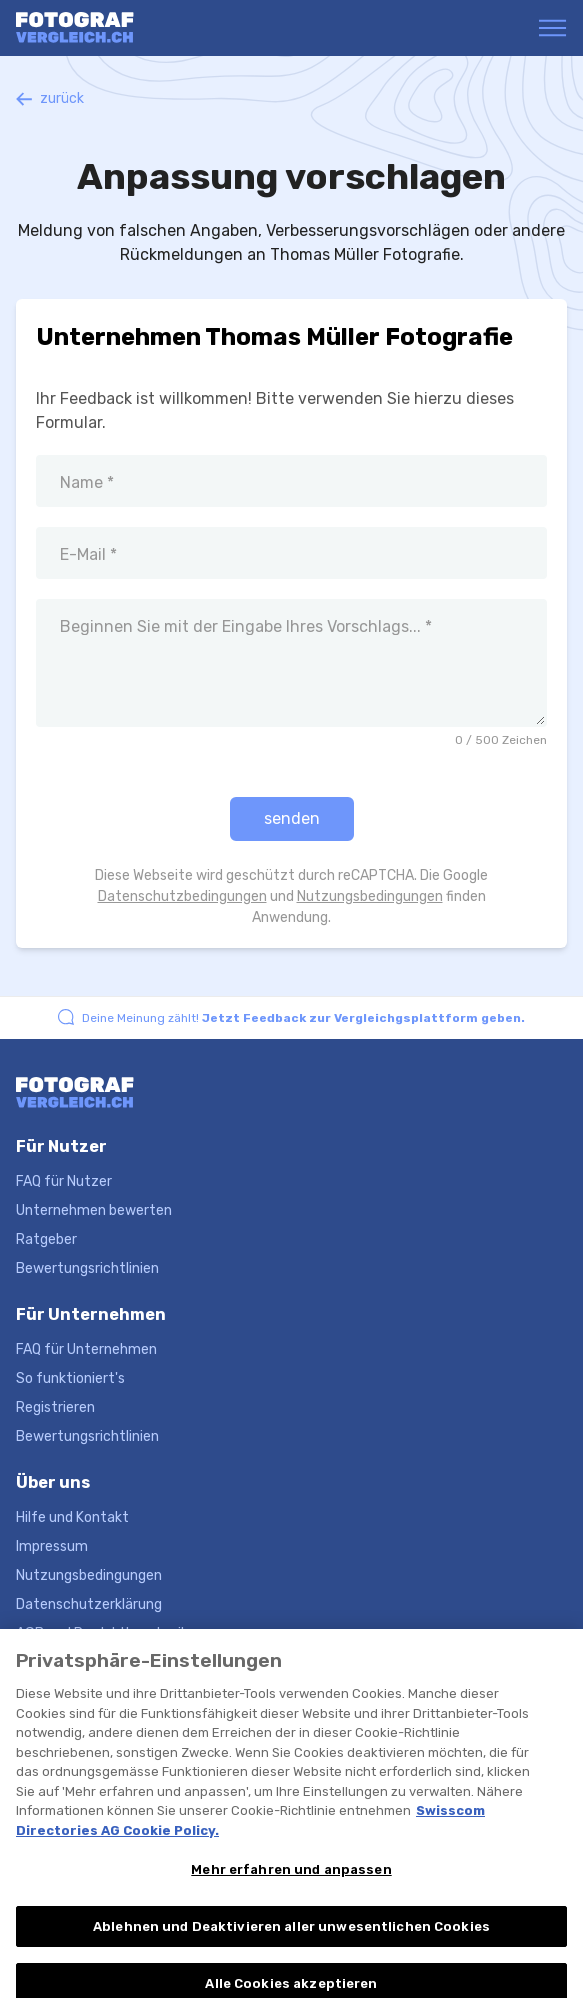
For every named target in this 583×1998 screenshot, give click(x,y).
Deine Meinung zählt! (303, 1018)
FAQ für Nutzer (64, 1181)
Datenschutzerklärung (89, 1604)
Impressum (52, 1546)
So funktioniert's (70, 1378)
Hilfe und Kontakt (72, 1517)
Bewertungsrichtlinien (87, 1268)
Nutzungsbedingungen (370, 896)
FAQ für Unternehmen (86, 1349)
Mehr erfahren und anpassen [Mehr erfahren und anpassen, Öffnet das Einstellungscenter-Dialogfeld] (291, 1879)
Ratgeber (46, 1239)
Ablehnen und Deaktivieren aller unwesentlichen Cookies (291, 1936)
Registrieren (55, 1407)
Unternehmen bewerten (94, 1210)
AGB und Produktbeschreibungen (122, 1633)
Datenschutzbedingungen (182, 896)
